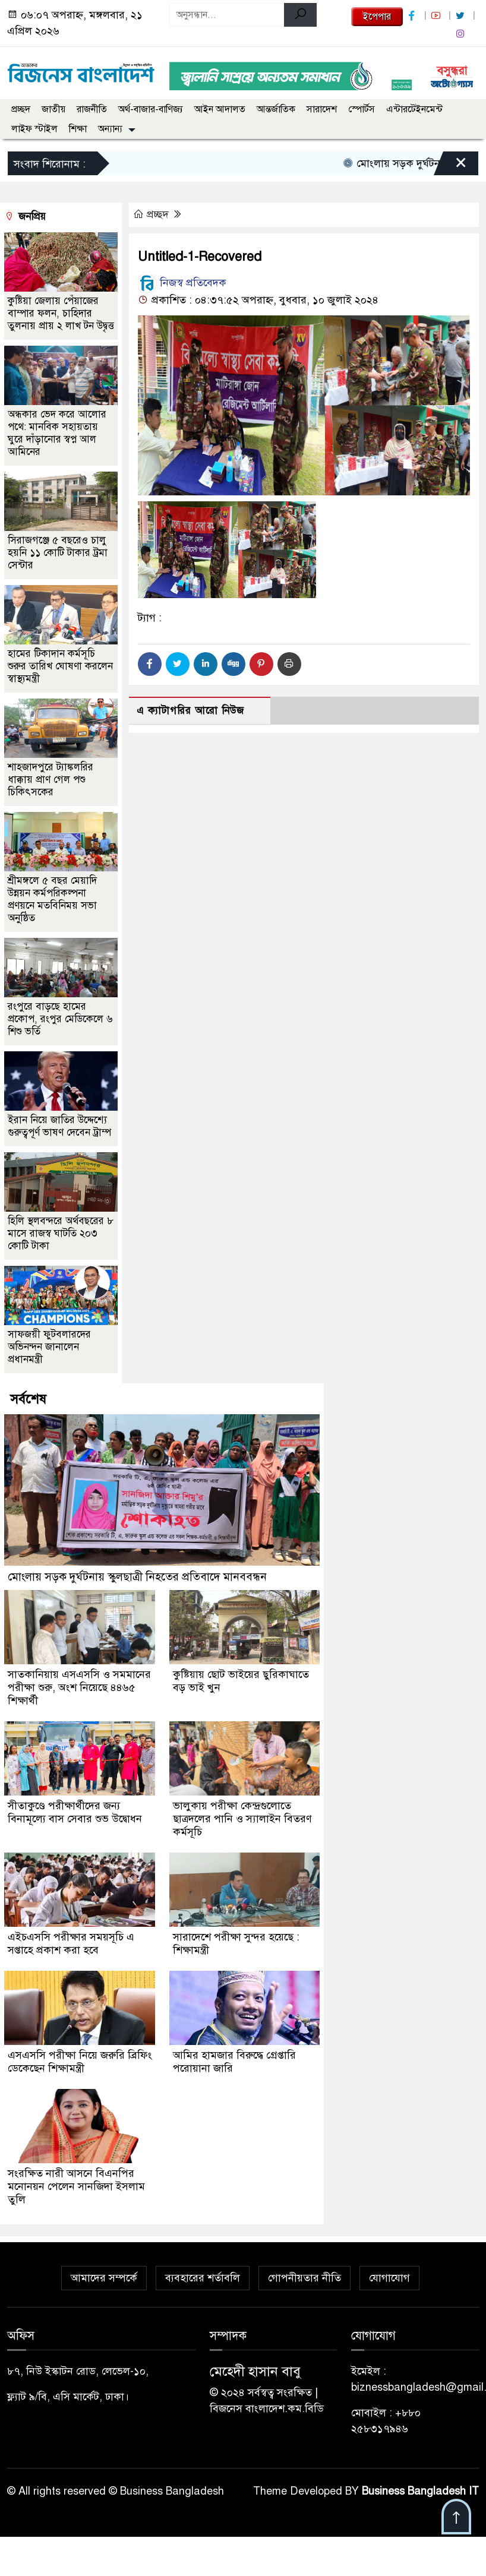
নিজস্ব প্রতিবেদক (182, 282)
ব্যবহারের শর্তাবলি (202, 2277)
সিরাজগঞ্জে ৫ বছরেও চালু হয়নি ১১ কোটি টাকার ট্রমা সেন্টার (58, 552)
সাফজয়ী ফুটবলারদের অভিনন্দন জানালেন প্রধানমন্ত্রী (49, 1347)
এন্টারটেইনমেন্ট (414, 109)
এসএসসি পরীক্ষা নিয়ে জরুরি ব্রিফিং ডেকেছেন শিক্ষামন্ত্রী (80, 2062)
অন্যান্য (110, 129)
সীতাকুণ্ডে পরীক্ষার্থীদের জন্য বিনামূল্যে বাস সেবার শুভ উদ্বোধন (75, 1812)
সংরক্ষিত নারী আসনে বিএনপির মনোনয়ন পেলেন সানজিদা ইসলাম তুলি (76, 2186)
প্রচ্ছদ (20, 109)
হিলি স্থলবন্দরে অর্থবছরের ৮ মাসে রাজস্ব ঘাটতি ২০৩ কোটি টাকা (60, 1233)
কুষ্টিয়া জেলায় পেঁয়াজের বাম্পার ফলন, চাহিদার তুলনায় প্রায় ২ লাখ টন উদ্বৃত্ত (61, 313)
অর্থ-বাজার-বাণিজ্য (150, 109)
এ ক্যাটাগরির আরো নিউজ (190, 710)
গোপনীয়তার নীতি (304, 2277)
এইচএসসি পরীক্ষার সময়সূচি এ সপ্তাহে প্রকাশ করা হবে (71, 1943)
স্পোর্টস (361, 109)
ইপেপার (377, 17)
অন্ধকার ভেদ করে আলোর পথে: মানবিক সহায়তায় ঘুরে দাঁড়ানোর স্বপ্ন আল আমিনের (57, 433)
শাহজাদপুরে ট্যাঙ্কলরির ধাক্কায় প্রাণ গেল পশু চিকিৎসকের (50, 779)
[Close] (450, 166)
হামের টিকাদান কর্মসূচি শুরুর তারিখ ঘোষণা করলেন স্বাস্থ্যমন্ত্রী (60, 666)
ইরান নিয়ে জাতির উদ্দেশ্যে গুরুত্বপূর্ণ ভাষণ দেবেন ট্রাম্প (59, 1126)
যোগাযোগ (389, 2277)
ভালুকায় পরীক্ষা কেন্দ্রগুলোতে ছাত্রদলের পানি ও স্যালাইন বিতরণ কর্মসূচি (242, 1818)
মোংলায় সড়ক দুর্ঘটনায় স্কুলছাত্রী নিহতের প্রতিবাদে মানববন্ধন (137, 1576)
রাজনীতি (92, 109)
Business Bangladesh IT (420, 2491)
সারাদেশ (322, 109)
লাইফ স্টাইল (34, 129)
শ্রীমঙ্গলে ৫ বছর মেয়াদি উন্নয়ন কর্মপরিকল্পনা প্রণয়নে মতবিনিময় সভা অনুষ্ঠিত (52, 899)
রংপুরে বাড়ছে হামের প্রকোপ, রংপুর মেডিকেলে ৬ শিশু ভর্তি (60, 1019)
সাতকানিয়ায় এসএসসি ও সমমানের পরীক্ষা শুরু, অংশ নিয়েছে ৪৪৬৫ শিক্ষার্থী (79, 1687)
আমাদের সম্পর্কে (104, 2277)
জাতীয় (53, 109)
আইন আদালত (219, 109)
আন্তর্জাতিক (276, 109)
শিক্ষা (78, 129)
